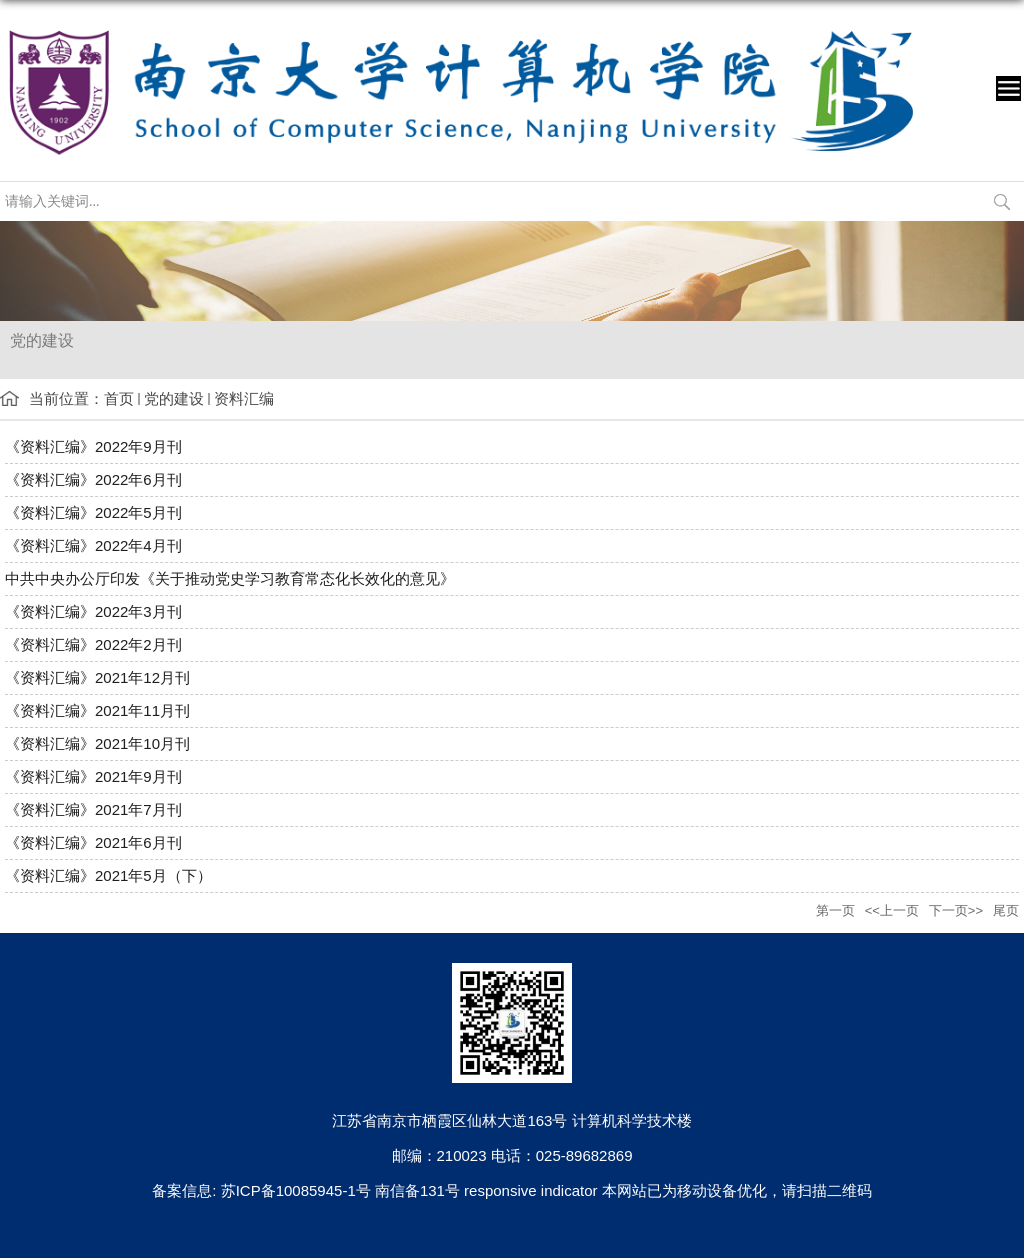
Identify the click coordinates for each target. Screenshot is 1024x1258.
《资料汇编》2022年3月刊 (93, 611)
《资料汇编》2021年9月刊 (93, 776)
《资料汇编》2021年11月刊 (97, 710)
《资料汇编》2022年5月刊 (93, 512)
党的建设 (174, 398)
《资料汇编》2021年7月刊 (93, 809)
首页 (119, 398)
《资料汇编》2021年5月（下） (108, 875)
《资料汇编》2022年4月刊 (93, 545)
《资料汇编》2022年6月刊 (93, 479)
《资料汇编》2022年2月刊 (93, 644)
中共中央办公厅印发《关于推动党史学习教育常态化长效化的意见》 (230, 578)
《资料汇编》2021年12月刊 (97, 677)
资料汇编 (244, 398)
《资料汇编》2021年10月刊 (97, 743)
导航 (1008, 88)
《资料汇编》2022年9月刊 (93, 446)
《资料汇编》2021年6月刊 (93, 842)
